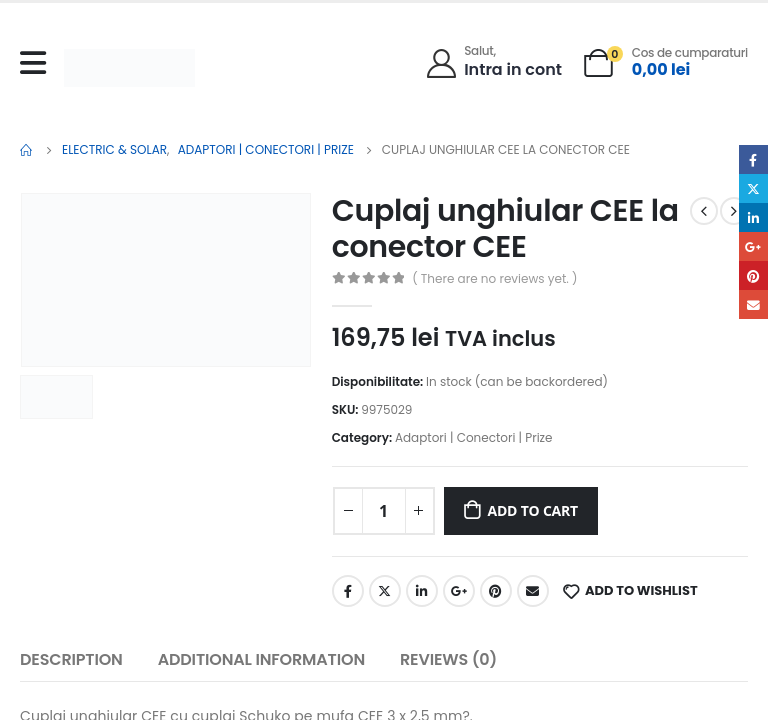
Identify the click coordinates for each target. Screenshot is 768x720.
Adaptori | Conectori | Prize (474, 437)
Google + (459, 591)
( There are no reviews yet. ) (494, 278)
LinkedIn (422, 591)
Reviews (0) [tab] (448, 659)
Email (533, 591)
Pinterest (496, 591)
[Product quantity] (384, 511)
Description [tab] (71, 659)
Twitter (385, 591)
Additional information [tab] (261, 659)
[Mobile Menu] (38, 63)
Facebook (348, 591)
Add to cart (532, 510)
